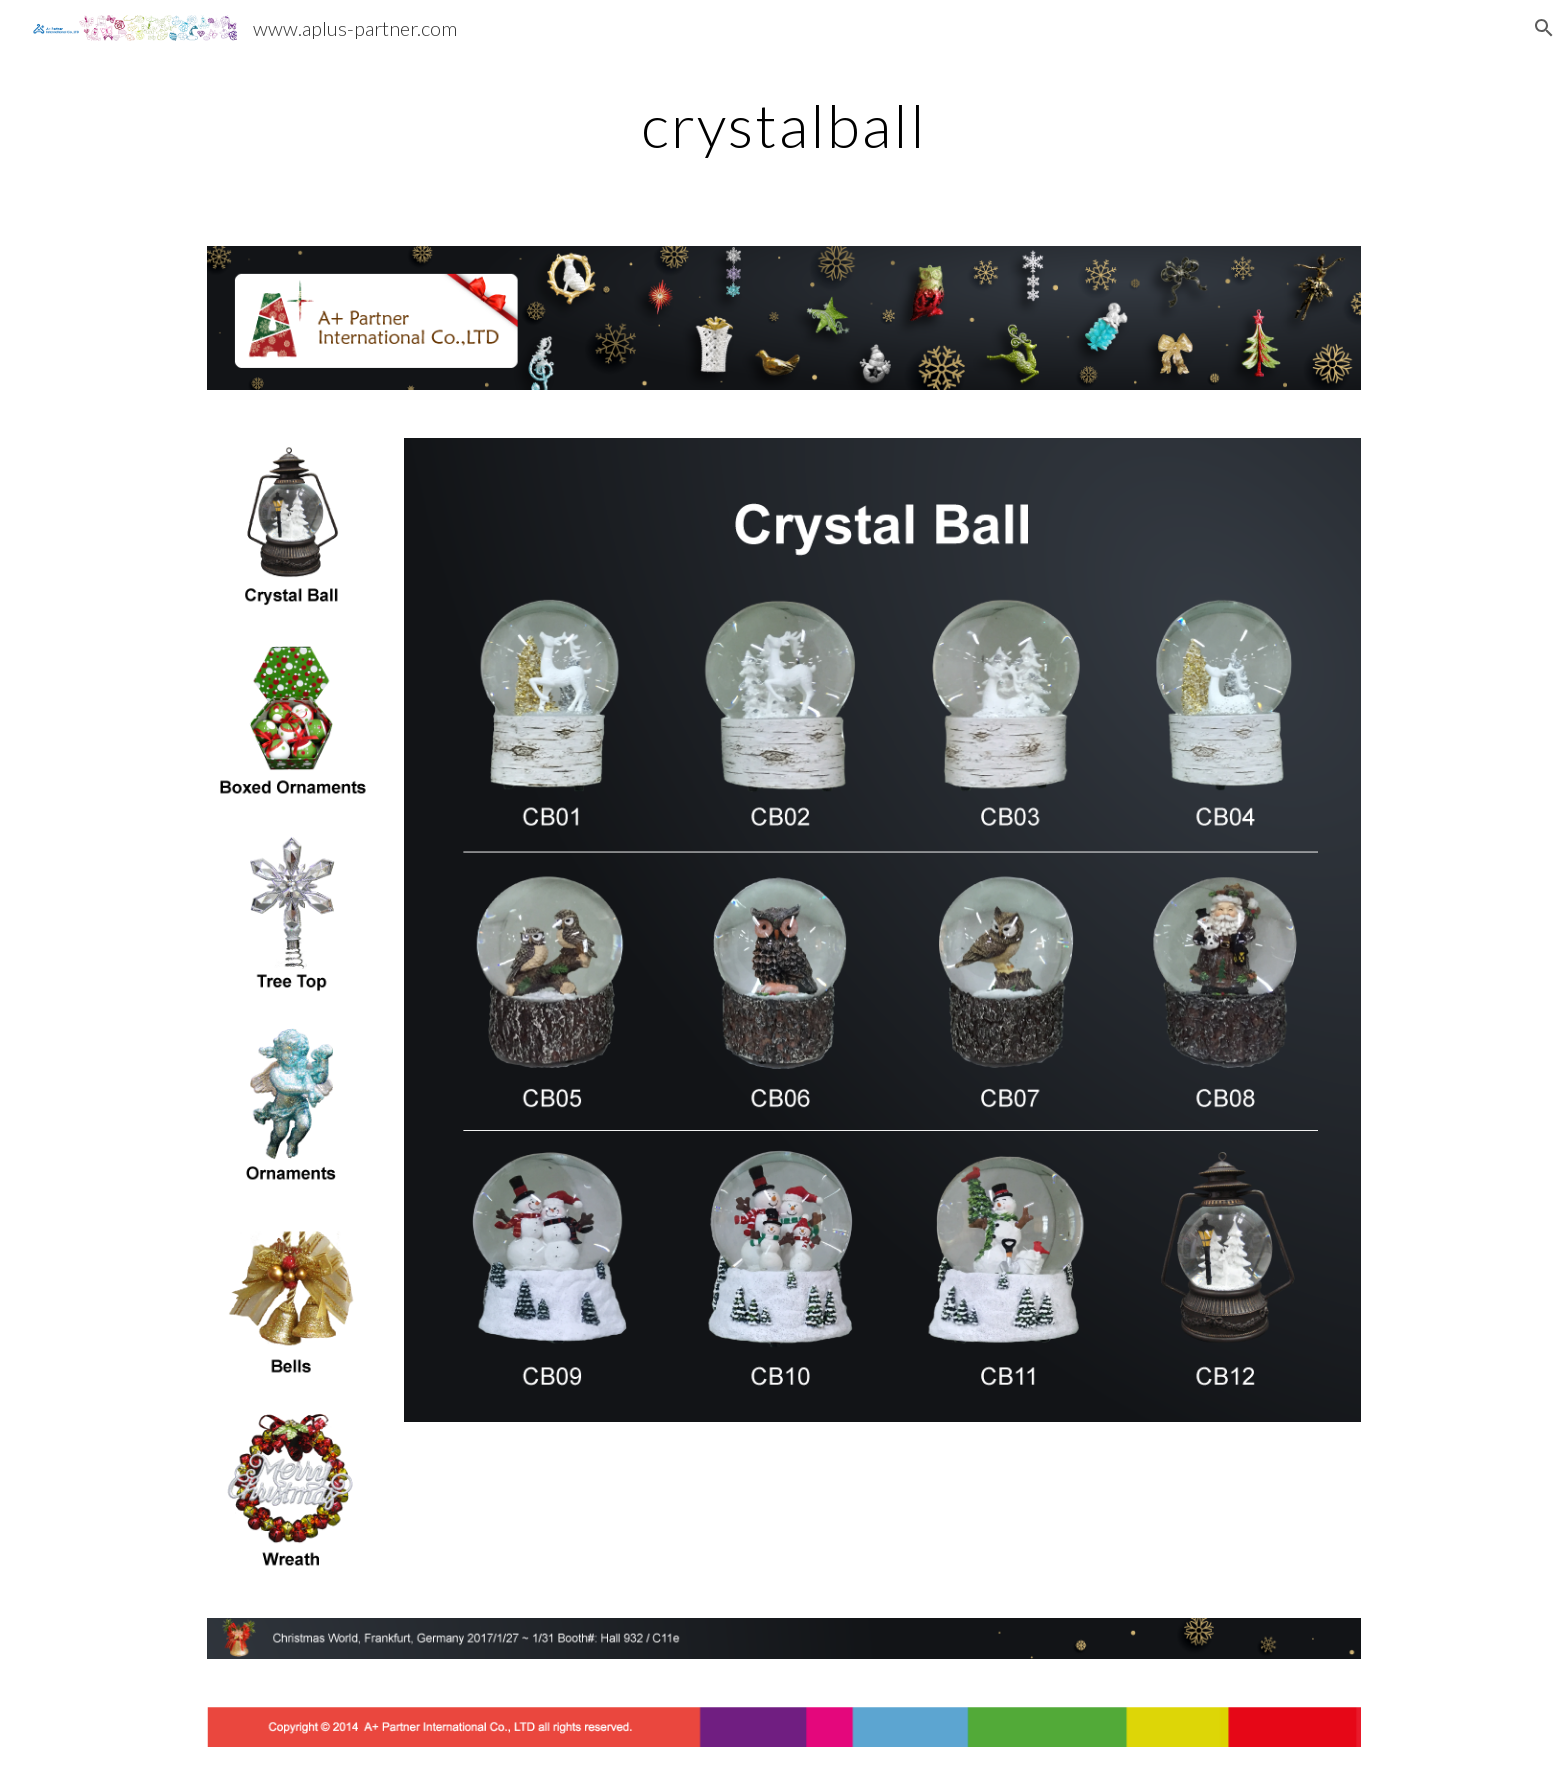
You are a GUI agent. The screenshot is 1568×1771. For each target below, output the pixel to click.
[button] (1544, 28)
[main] (784, 125)
